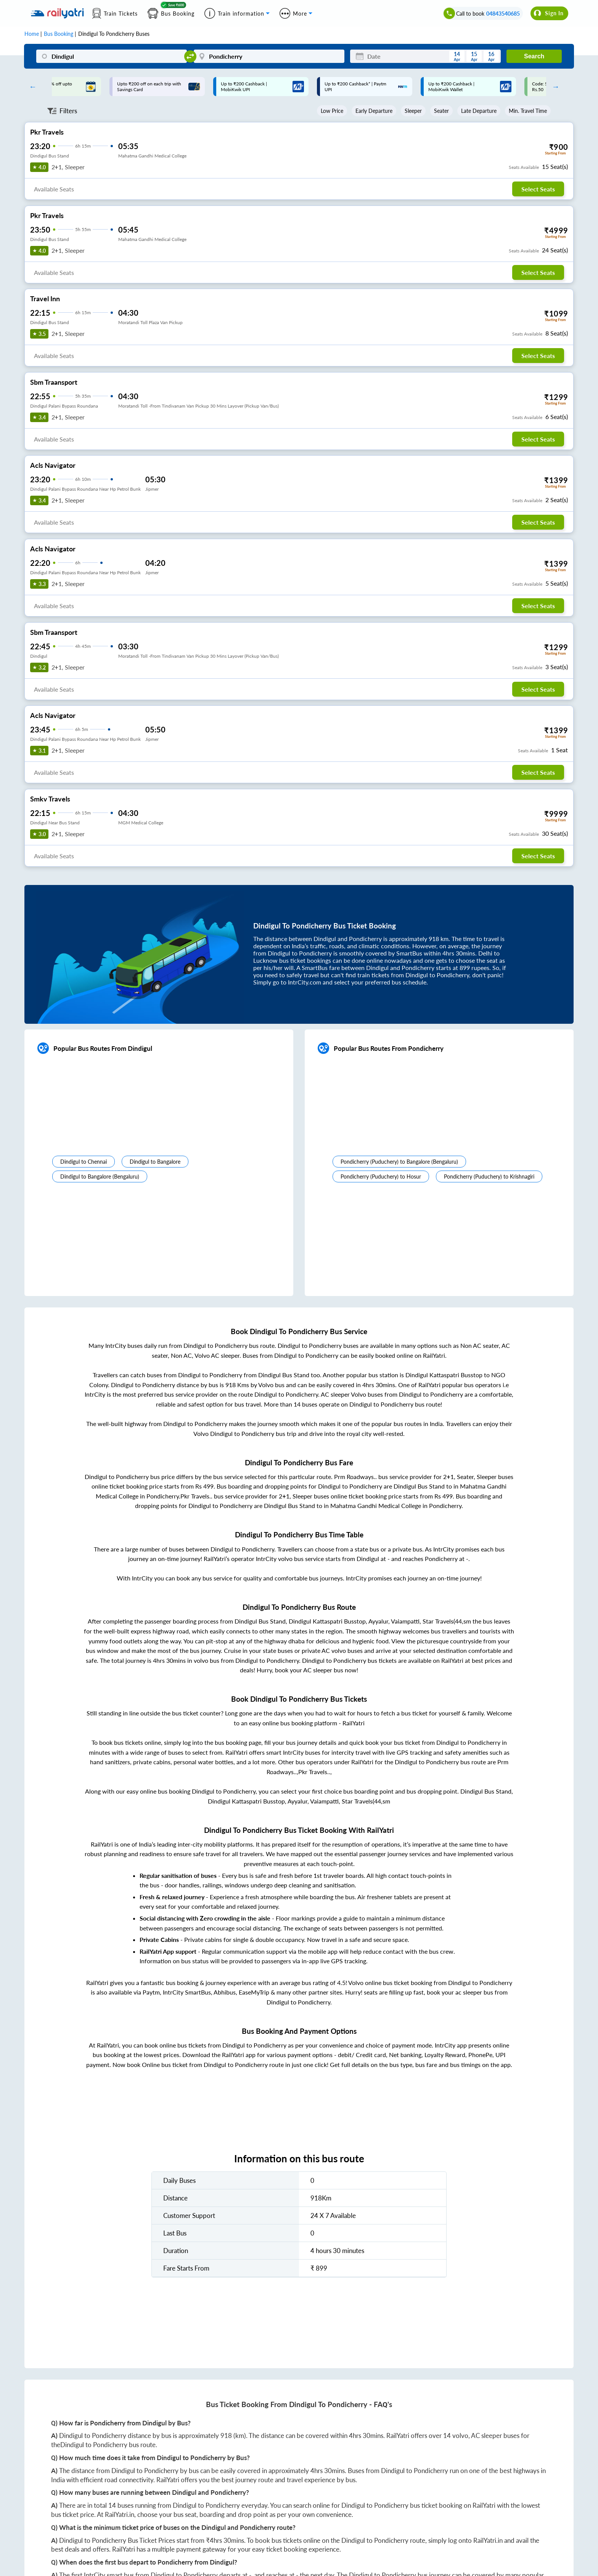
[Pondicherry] (269, 56)
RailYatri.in (119, 2514)
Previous (31, 86)
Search (534, 56)
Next (554, 86)
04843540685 (503, 13)
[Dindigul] (111, 56)
